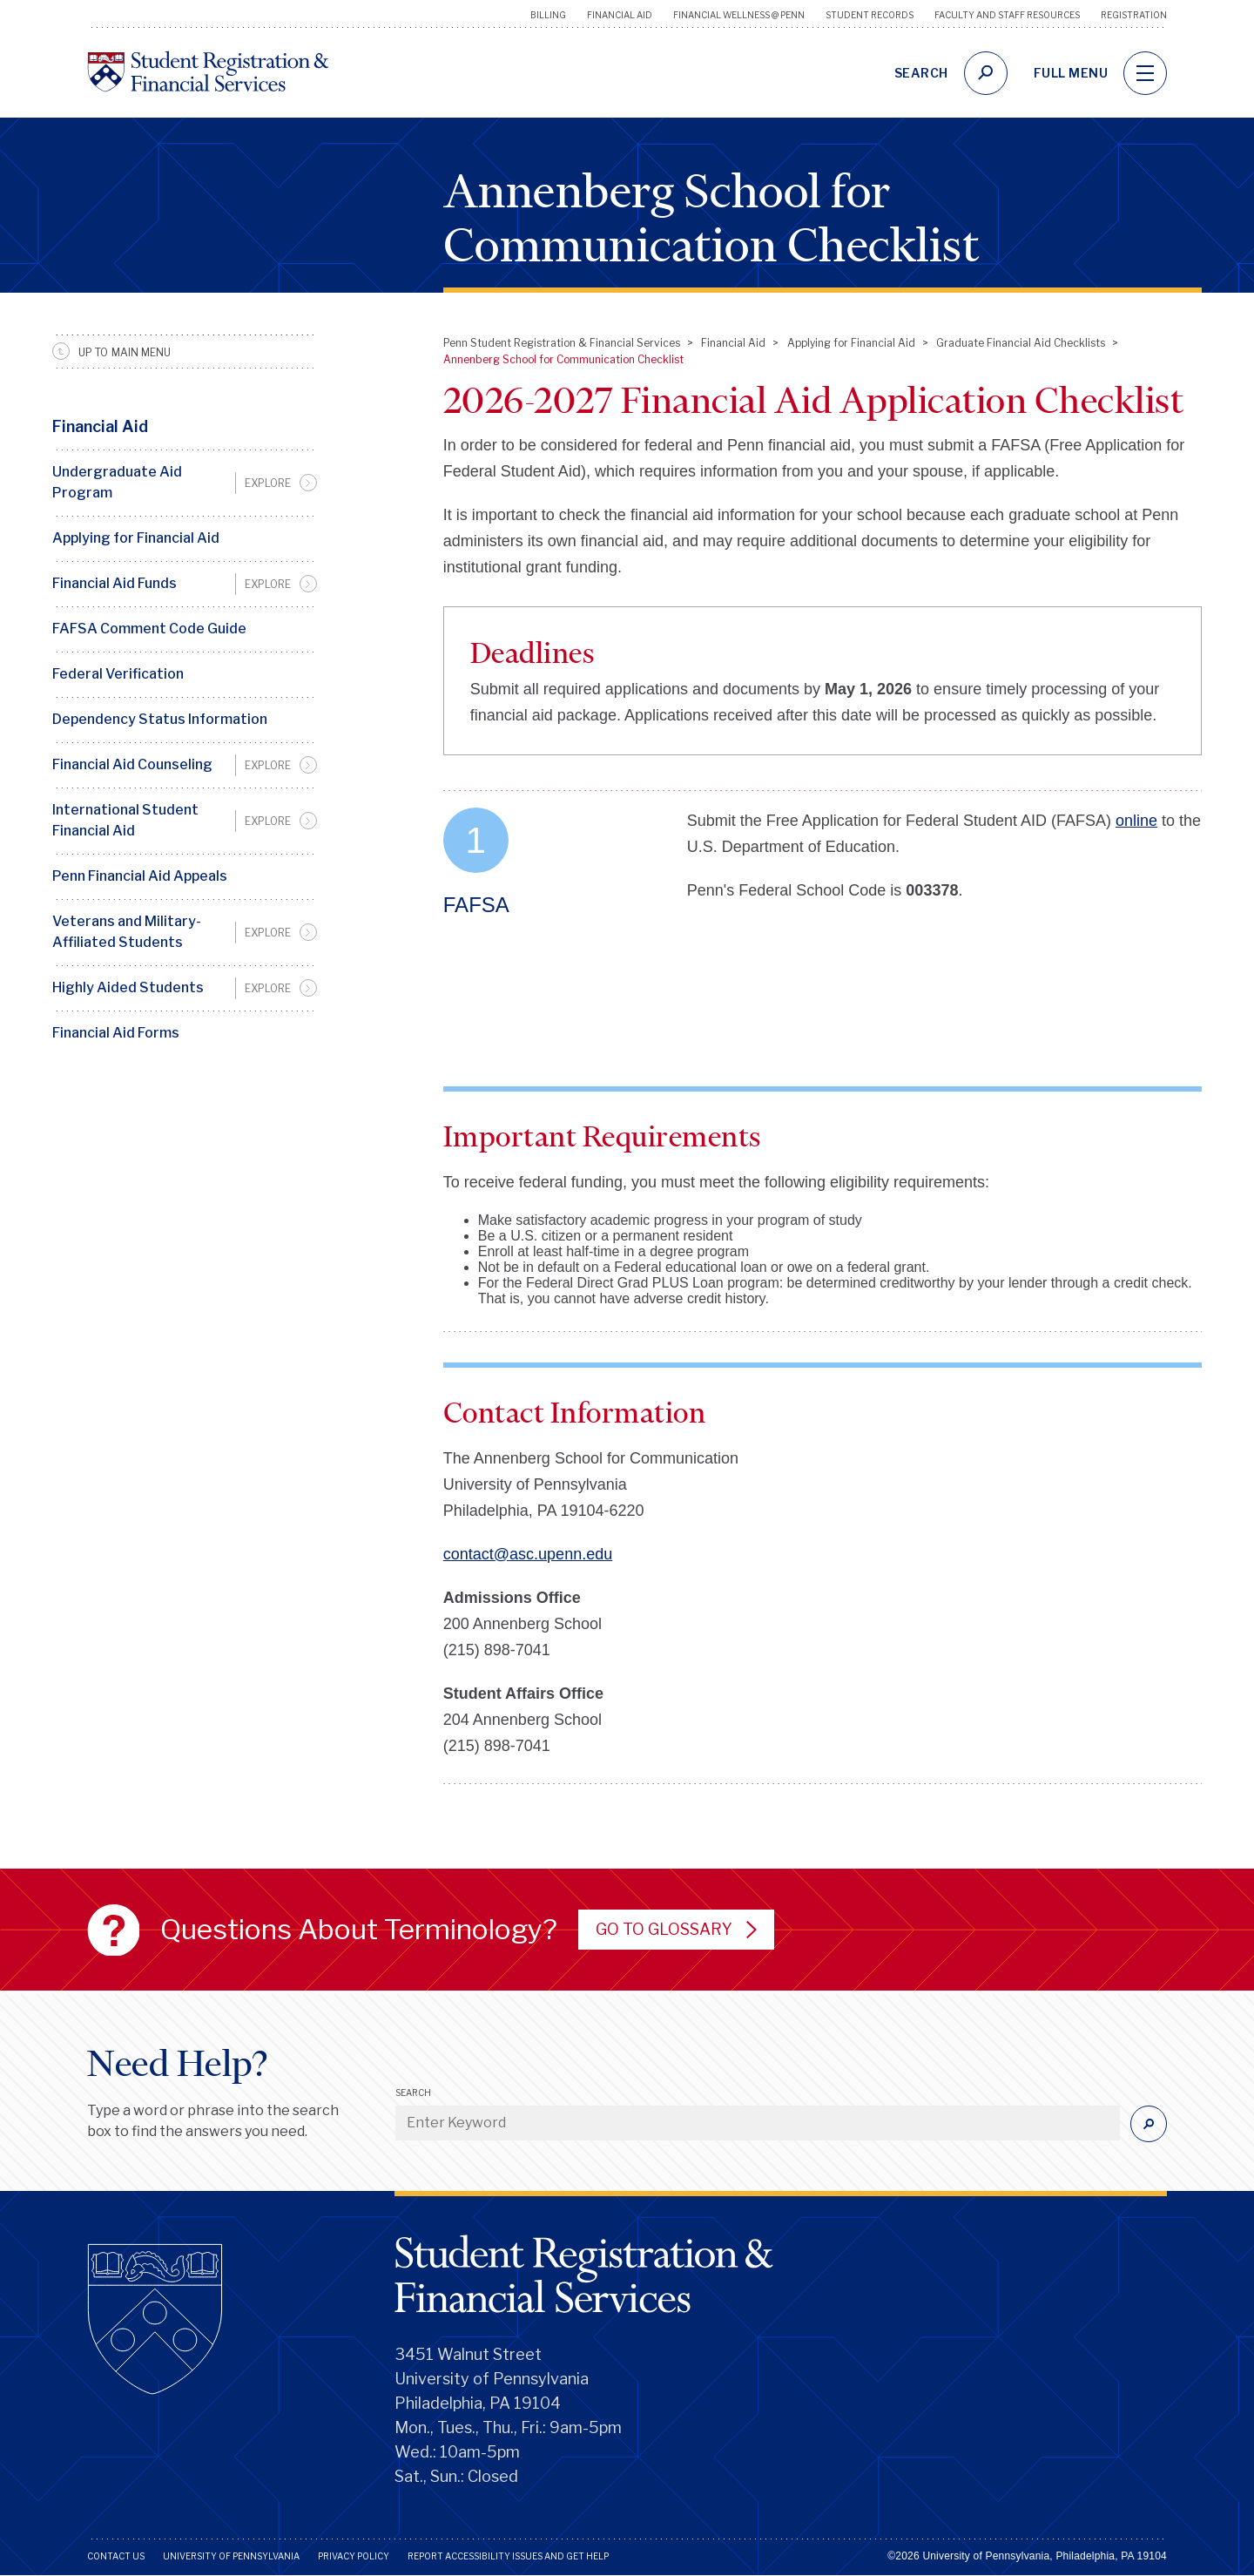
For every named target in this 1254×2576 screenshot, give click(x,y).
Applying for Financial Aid (135, 538)
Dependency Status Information (159, 719)
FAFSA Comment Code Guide (149, 628)
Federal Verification (118, 674)
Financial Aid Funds (114, 583)
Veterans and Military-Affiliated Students (126, 931)
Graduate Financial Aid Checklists (1020, 342)
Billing (548, 15)
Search (413, 2092)
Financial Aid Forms (115, 1032)
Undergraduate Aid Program (117, 482)
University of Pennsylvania (231, 2556)
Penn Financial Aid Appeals (139, 876)
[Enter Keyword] (757, 2123)
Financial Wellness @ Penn (739, 15)
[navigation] (1145, 73)
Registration (1134, 15)
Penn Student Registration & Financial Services (561, 342)
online (1136, 820)
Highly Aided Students (128, 987)
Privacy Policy (353, 2556)
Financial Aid (619, 15)
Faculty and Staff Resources (1007, 15)
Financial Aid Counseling (132, 764)
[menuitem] (184, 483)
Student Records (870, 15)
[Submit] (1148, 2124)
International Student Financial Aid (125, 820)
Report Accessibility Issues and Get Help (508, 2556)
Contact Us (116, 2556)
